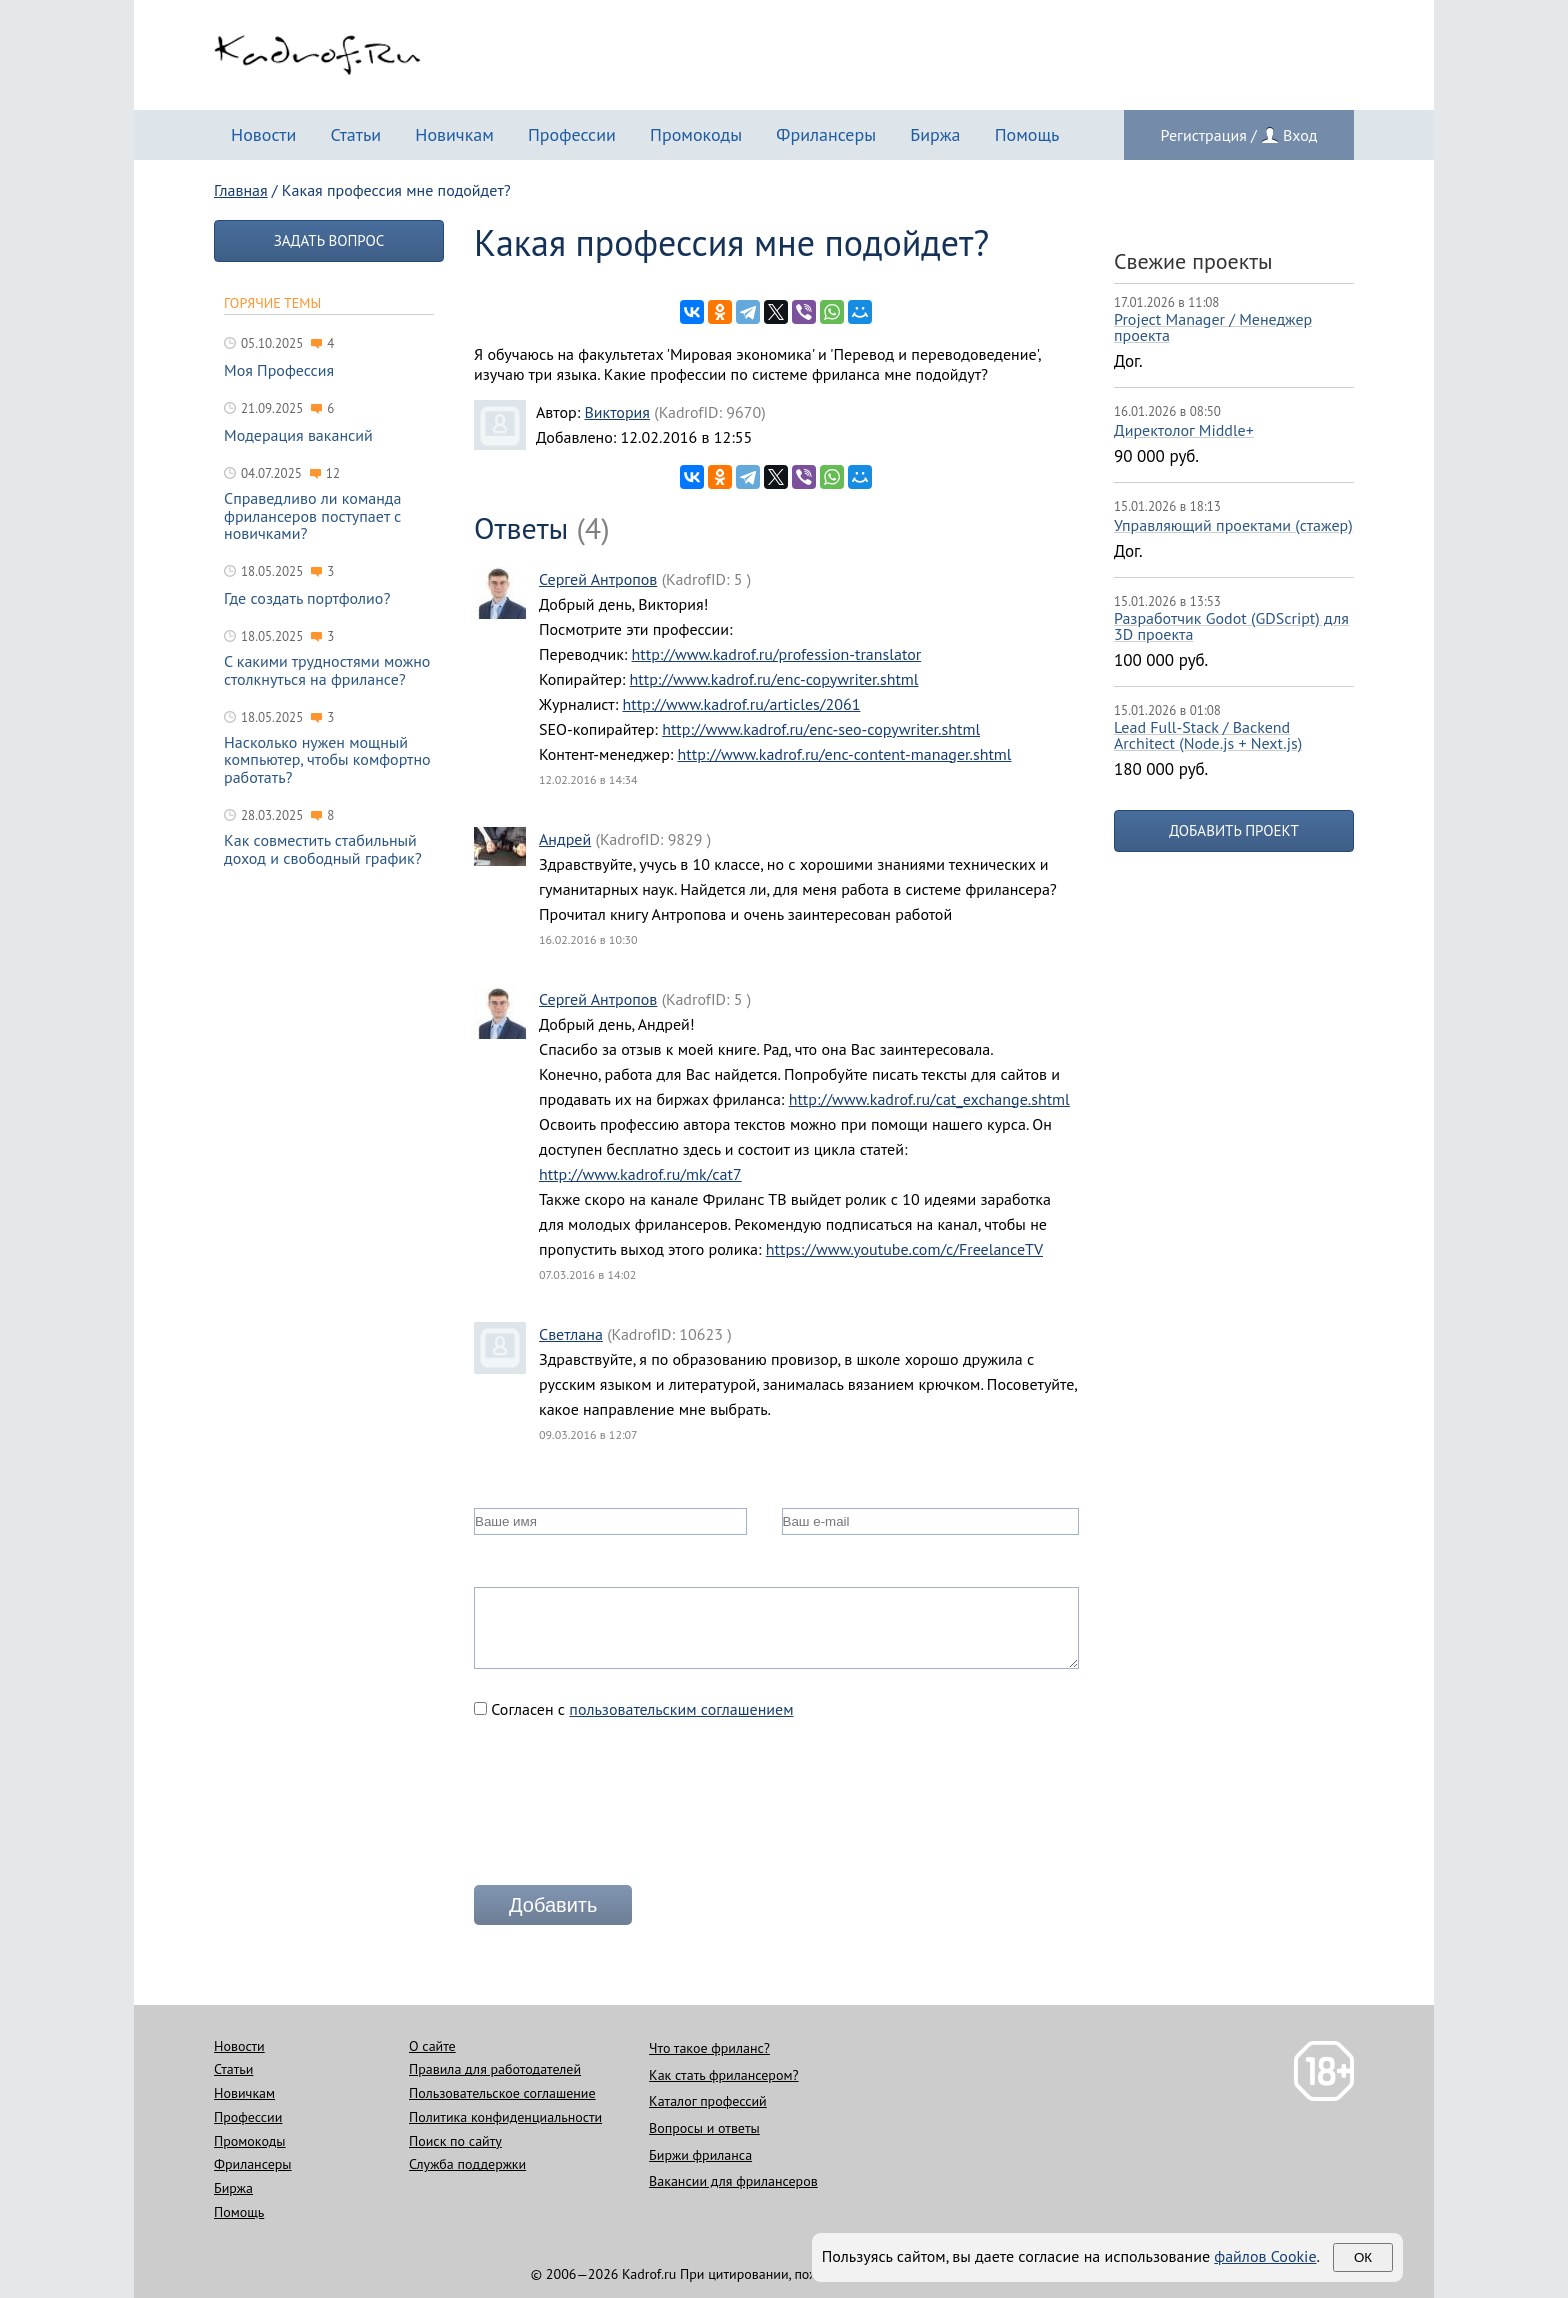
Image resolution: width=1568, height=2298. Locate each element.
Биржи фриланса (700, 2155)
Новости (263, 134)
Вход (1300, 135)
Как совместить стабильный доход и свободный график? (323, 849)
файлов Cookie (1265, 2256)
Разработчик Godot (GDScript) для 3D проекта (1231, 626)
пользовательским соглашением (681, 1709)
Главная (241, 190)
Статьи (355, 134)
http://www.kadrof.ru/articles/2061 (741, 704)
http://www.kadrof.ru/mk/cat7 (640, 1174)
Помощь (1027, 134)
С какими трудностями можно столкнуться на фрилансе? (327, 670)
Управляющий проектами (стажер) (1233, 525)
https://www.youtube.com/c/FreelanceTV (904, 1249)
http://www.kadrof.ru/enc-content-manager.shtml (845, 754)
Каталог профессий (708, 2101)
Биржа (935, 134)
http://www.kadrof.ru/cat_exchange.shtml (929, 1099)
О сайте (432, 2046)
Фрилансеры (826, 134)
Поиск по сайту (455, 2141)
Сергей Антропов (598, 579)
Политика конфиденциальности (505, 2117)
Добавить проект (1234, 830)
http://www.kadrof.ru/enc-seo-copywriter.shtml (821, 729)
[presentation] (626, 1810)
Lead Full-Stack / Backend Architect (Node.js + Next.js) (1208, 735)
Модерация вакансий (298, 436)
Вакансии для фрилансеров (733, 2181)
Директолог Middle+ (1184, 430)
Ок (1363, 2257)
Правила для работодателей (495, 2069)
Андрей (565, 839)
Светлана (571, 1334)
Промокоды (696, 134)
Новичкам (454, 134)
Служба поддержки (467, 2164)
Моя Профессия (279, 371)
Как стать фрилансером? (723, 2075)
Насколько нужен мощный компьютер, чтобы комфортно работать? (327, 760)
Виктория (616, 412)
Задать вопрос (329, 240)
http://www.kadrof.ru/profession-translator (777, 654)
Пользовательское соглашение (502, 2093)
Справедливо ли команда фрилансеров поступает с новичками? (312, 516)
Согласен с (634, 1709)
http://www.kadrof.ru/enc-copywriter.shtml (774, 679)
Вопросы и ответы (704, 2128)
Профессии (572, 134)
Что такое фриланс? (709, 2048)
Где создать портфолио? (307, 599)
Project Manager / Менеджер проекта (1213, 327)
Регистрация (1204, 135)
